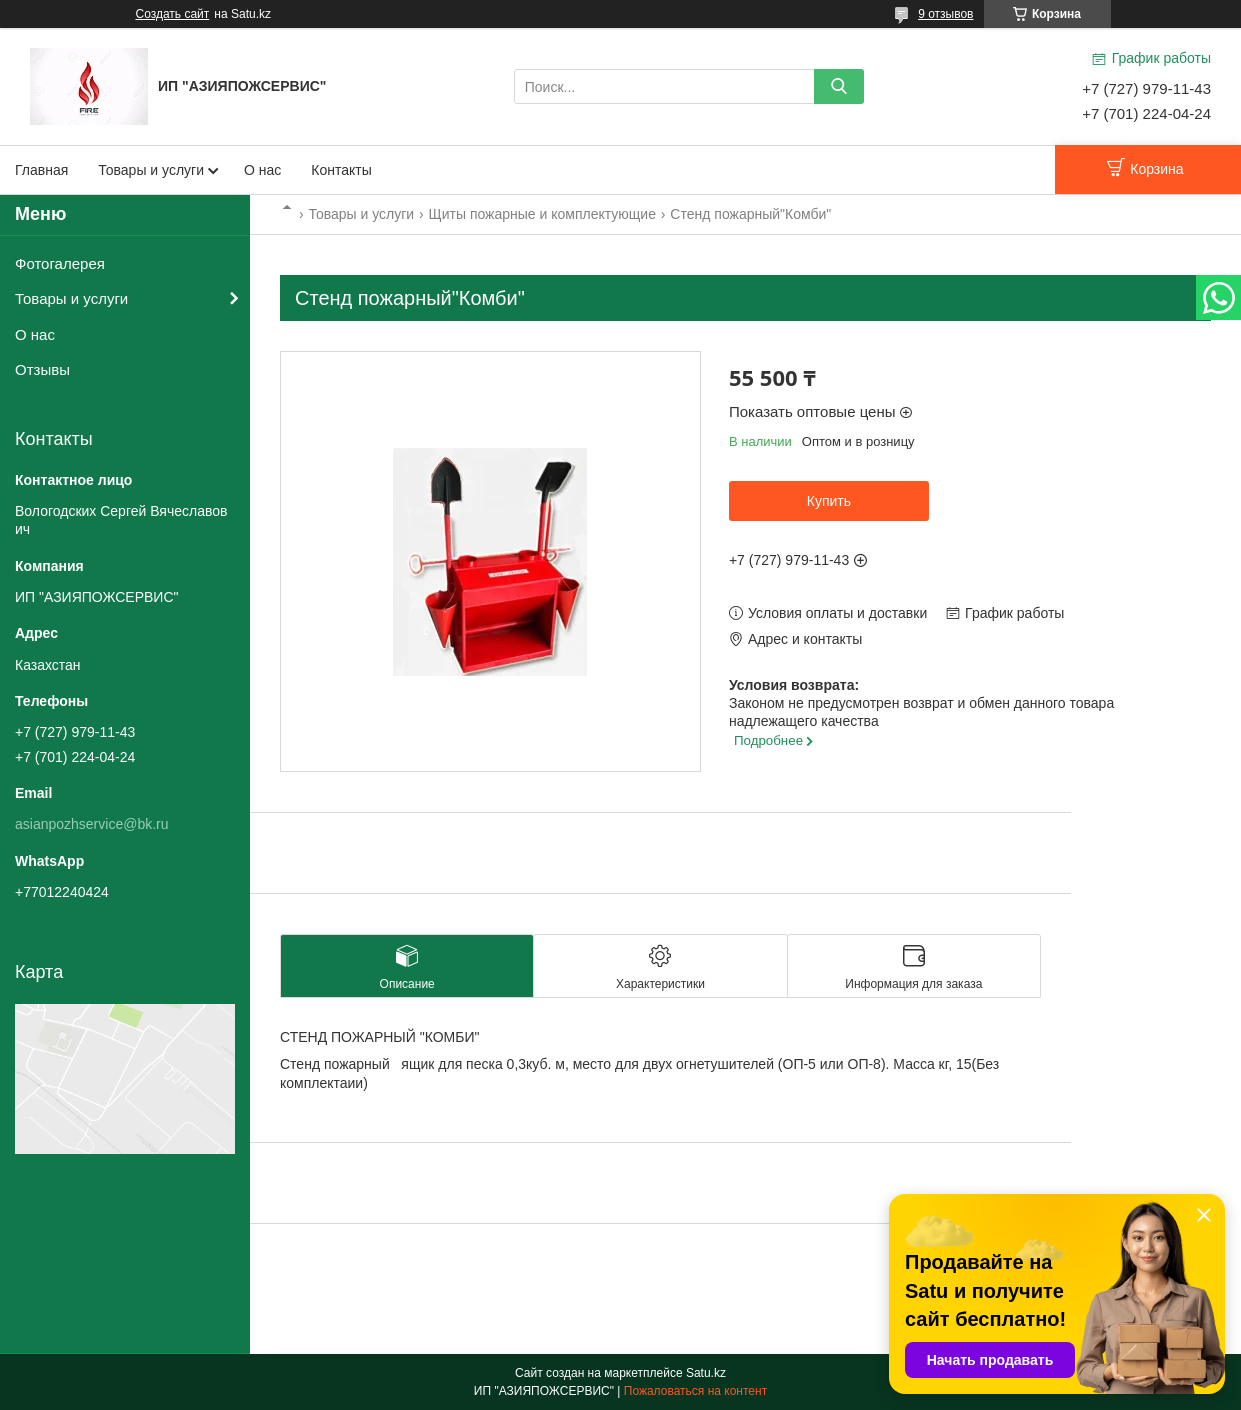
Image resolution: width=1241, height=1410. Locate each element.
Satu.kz (706, 1373)
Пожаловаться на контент (695, 1391)
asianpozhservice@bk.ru (92, 824)
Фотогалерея (60, 263)
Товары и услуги (151, 170)
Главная (41, 170)
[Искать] (839, 86)
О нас (262, 170)
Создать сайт (173, 14)
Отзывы (42, 369)
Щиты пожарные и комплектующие (542, 214)
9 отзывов (945, 14)
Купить (829, 501)
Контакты (341, 170)
